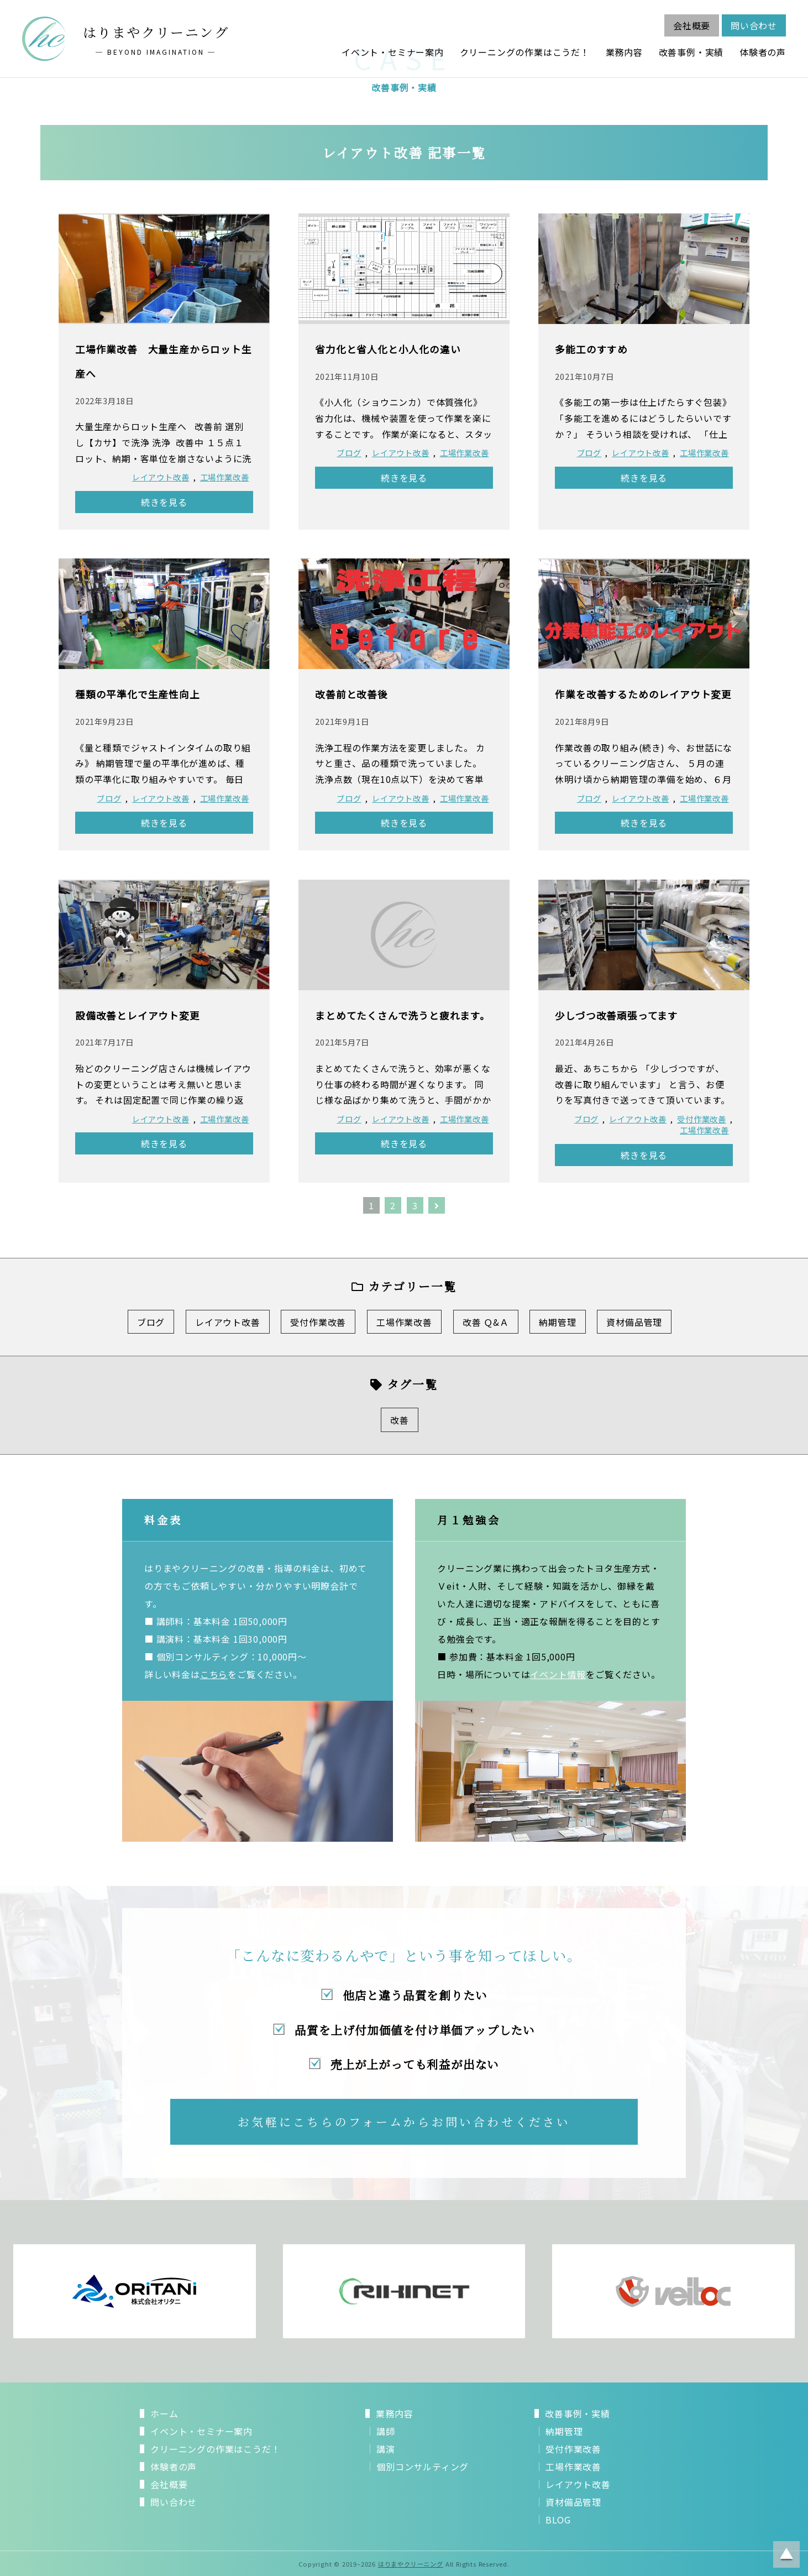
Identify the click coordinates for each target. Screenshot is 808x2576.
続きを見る (164, 502)
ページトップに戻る (786, 2554)
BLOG (557, 2519)
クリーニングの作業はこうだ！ (525, 52)
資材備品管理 (634, 1322)
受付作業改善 (701, 1119)
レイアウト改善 (161, 477)
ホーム (164, 2413)
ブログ (349, 452)
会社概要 (691, 25)
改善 (399, 1420)
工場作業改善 (224, 477)
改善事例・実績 (691, 52)
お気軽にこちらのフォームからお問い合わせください (404, 2121)
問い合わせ (754, 25)
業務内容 (624, 52)
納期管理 (557, 1322)
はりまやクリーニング (410, 2563)
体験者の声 (762, 52)
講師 (385, 2431)
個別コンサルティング (422, 2466)
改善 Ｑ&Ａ (486, 1322)
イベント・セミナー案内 (393, 52)
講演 (385, 2448)
